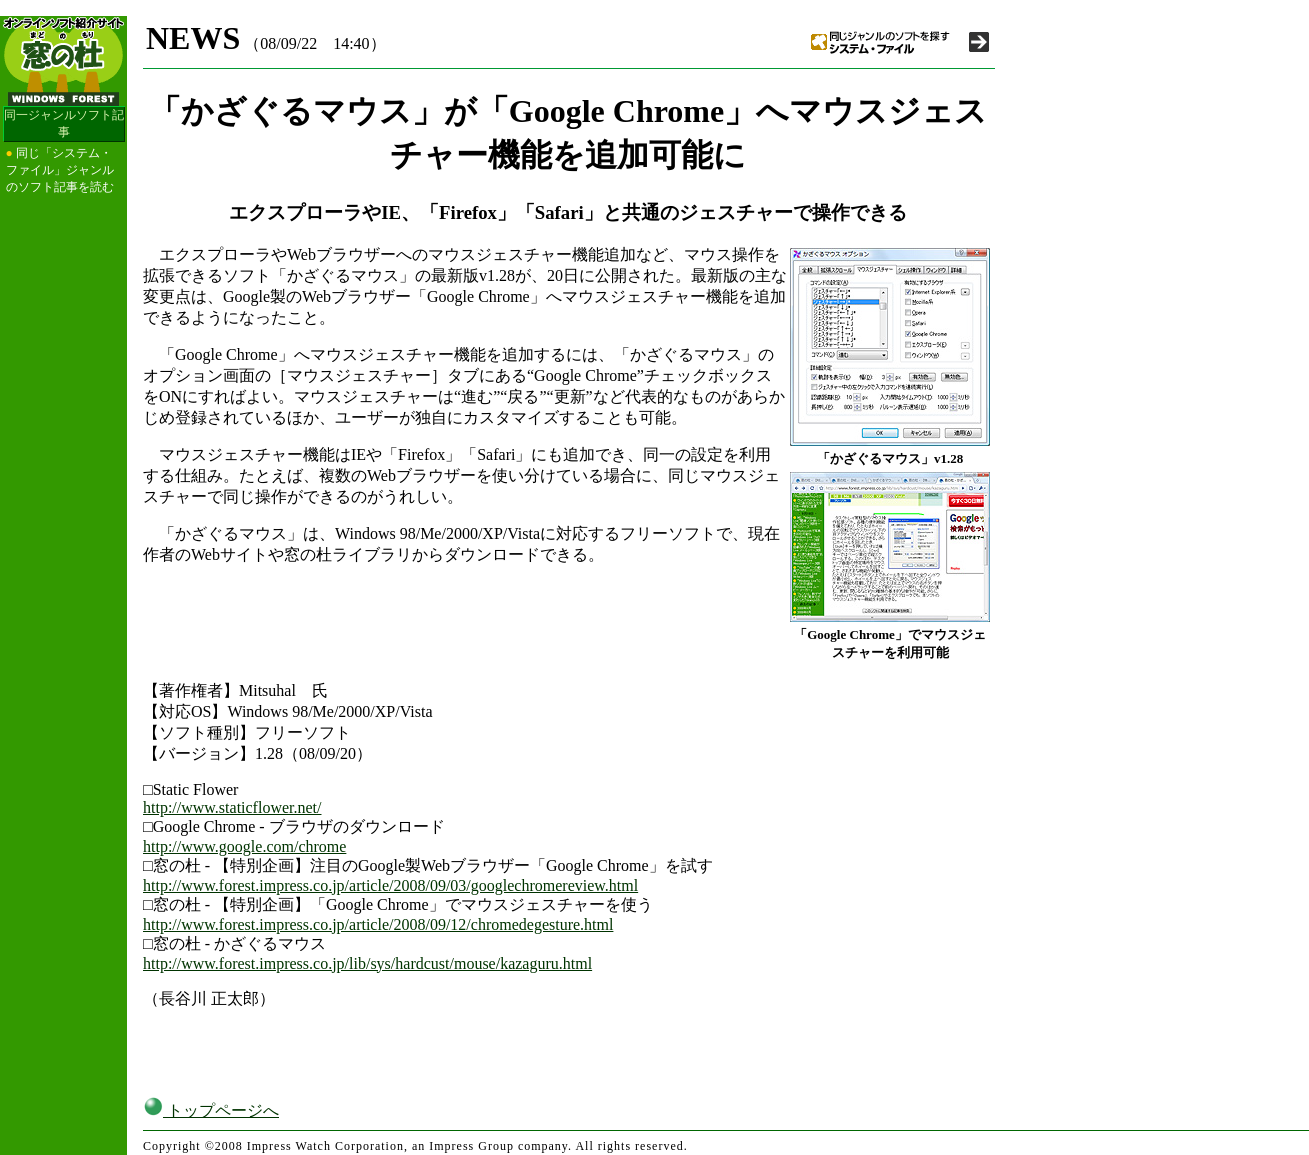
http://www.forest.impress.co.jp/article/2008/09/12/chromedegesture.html (378, 924)
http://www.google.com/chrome (244, 846)
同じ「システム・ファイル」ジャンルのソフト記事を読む (60, 170)
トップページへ (211, 1110)
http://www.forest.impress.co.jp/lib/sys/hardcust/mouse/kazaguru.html (367, 963)
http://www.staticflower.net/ (232, 807)
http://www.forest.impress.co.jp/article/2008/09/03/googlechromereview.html (390, 885)
